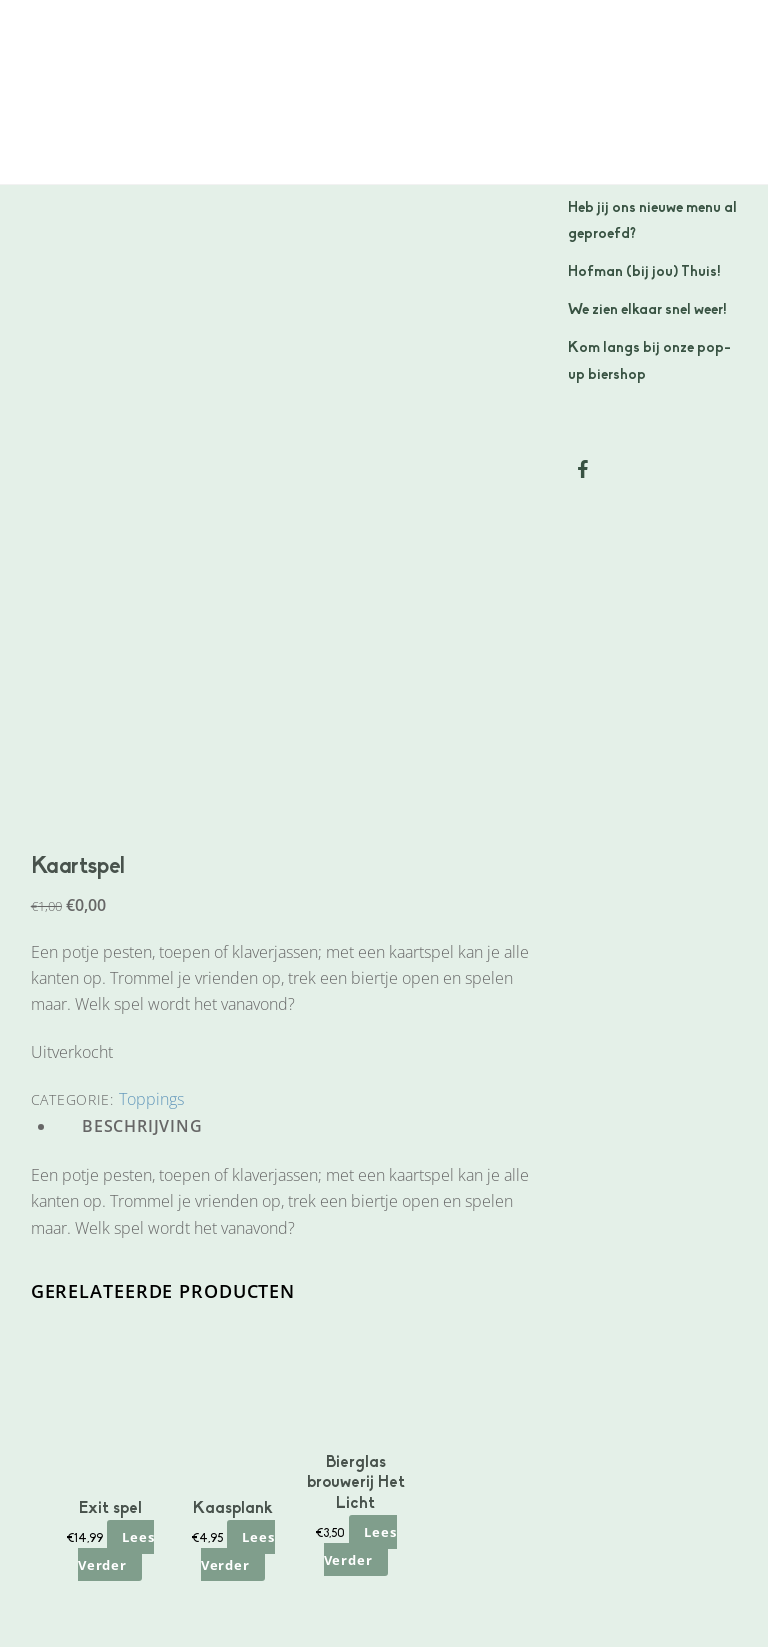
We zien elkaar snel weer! (647, 310)
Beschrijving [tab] (142, 1126)
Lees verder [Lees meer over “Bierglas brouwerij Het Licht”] (360, 1545)
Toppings (151, 1099)
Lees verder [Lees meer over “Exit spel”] (116, 1550)
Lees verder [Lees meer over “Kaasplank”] (238, 1550)
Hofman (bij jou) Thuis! (644, 272)
